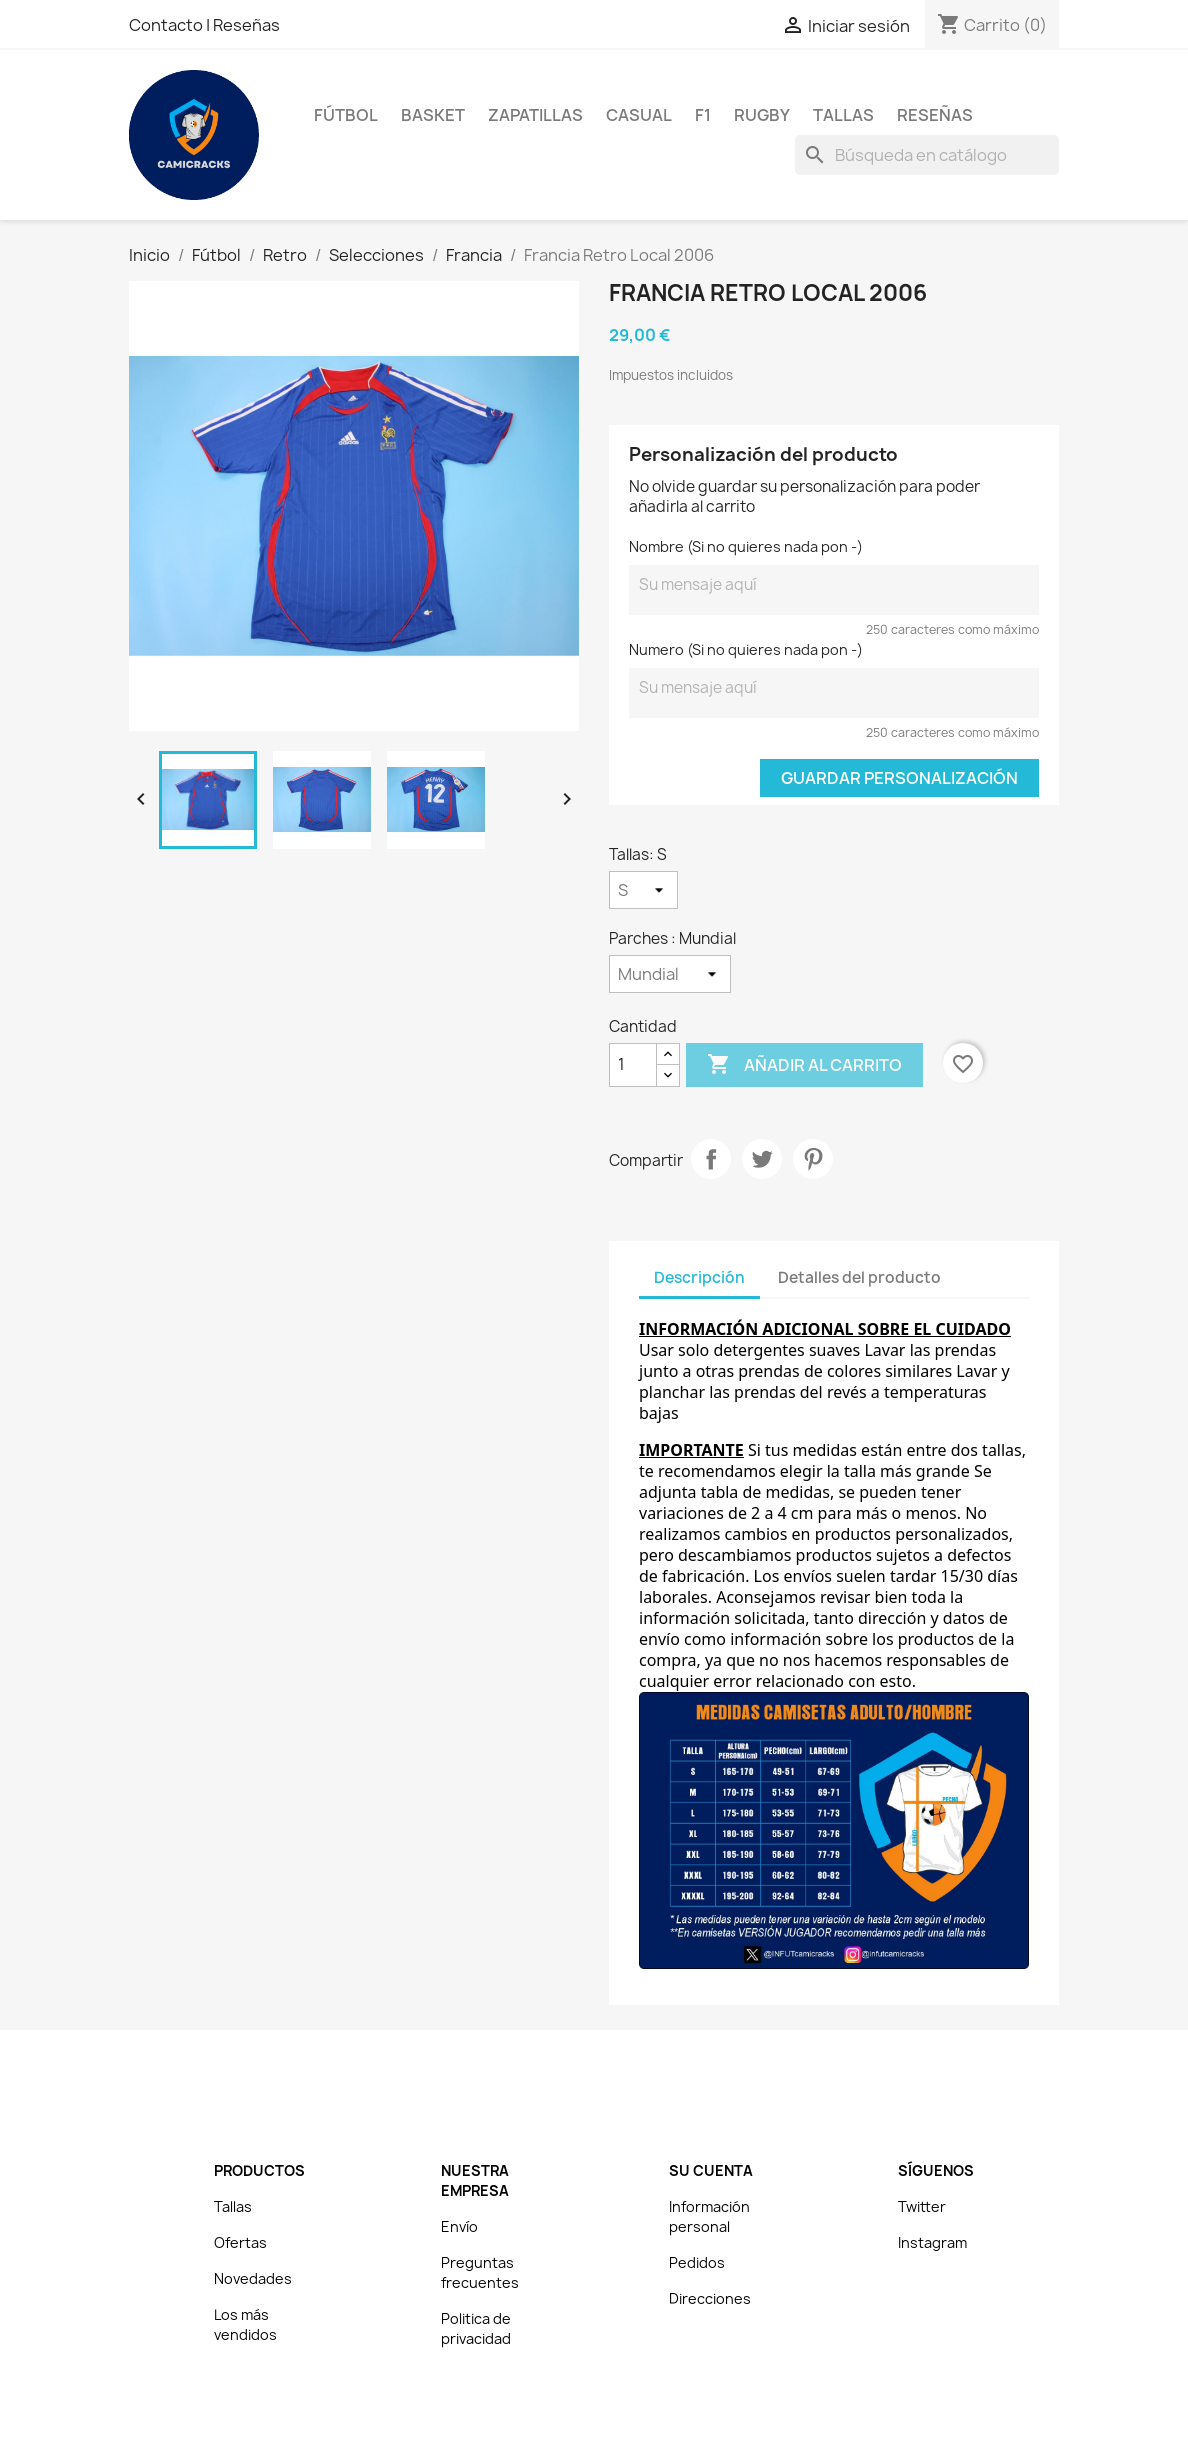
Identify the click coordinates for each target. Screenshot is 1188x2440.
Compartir (711, 1159)
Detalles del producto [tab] (859, 1277)
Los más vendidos (245, 2324)
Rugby (762, 115)
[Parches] (670, 974)
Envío (459, 2226)
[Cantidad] (633, 1065)
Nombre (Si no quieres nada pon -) (746, 546)
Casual (639, 115)
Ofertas (240, 2242)
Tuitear (762, 1159)
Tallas (843, 115)
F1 (703, 115)
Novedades (253, 2278)
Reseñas (246, 25)
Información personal (709, 2216)
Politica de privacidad (476, 2328)
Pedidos (697, 2262)
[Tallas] (643, 890)
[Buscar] (927, 155)
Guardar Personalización (899, 778)
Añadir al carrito (804, 1065)
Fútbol (346, 115)
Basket (433, 115)
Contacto (167, 25)
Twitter (922, 2206)
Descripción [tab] (699, 1277)
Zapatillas (535, 115)
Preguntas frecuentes (480, 2272)
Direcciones (710, 2298)
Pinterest (813, 1159)
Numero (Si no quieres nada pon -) (746, 649)
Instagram (932, 2242)
